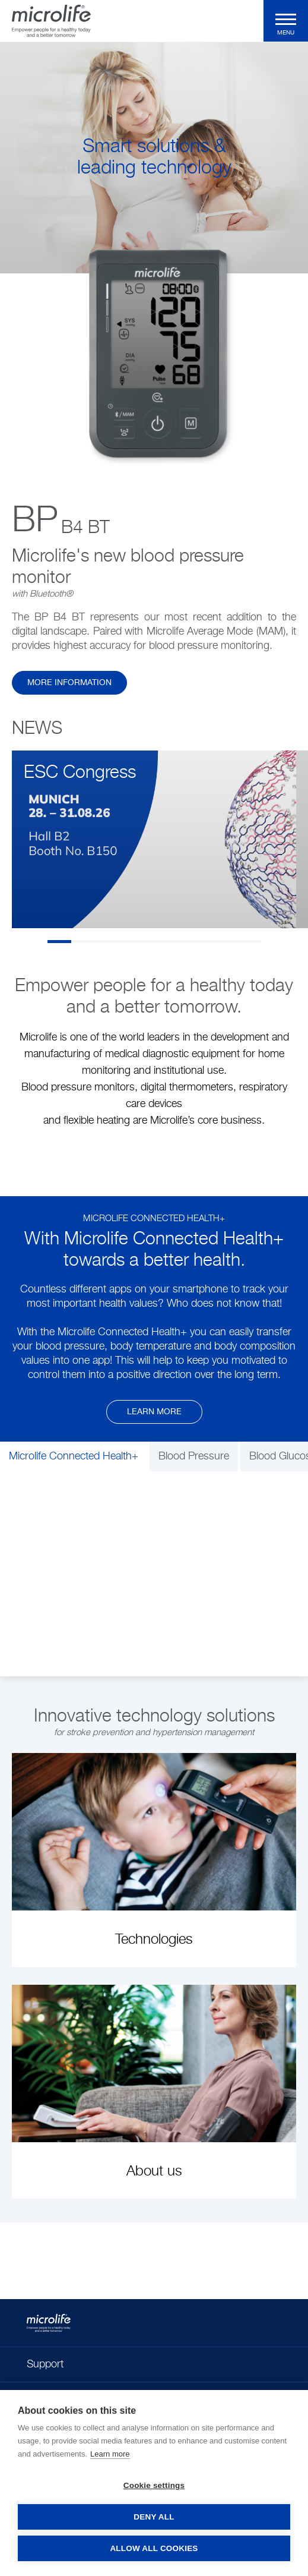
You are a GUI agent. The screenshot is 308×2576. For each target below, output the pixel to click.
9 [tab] (249, 941)
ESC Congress (80, 773)
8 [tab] (225, 941)
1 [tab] (59, 941)
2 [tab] (83, 941)
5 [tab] (154, 941)
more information (69, 683)
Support (45, 2364)
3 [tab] (107, 941)
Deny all (154, 2516)
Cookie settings (154, 2485)
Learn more (154, 1412)
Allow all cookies (154, 2548)
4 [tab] (130, 941)
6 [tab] (178, 941)
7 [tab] (202, 941)
